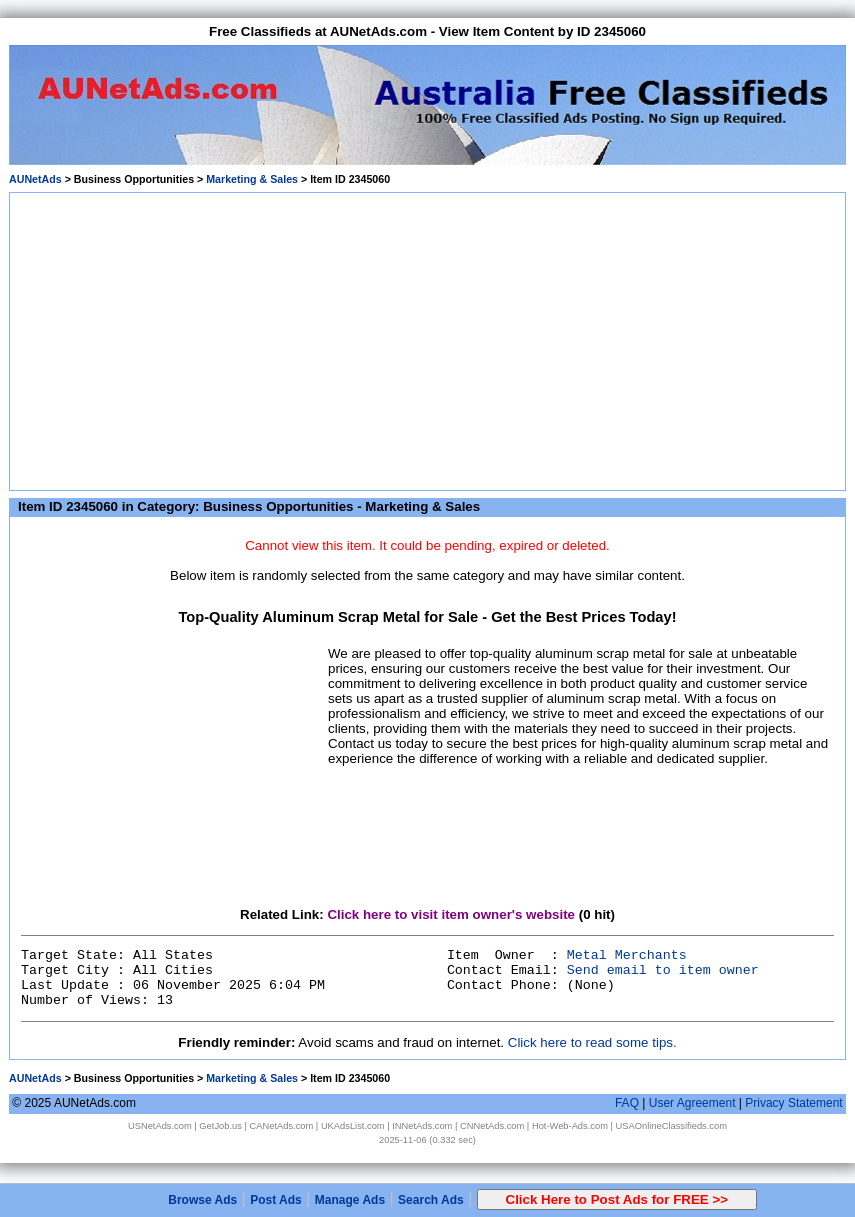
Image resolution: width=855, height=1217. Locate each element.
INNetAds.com (422, 1126)
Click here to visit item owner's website (451, 914)
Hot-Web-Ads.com (570, 1126)
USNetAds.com (160, 1126)
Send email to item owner (663, 970)
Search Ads (431, 1200)
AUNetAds (35, 179)
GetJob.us (220, 1126)
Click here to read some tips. (592, 1042)
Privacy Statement (793, 1103)
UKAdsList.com (353, 1126)
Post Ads (276, 1200)
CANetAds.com (282, 1126)
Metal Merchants (627, 955)
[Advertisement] (428, 338)
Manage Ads (350, 1200)
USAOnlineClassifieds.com (671, 1126)
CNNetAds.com (492, 1126)
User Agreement (692, 1103)
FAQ (627, 1103)
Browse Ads (202, 1200)
